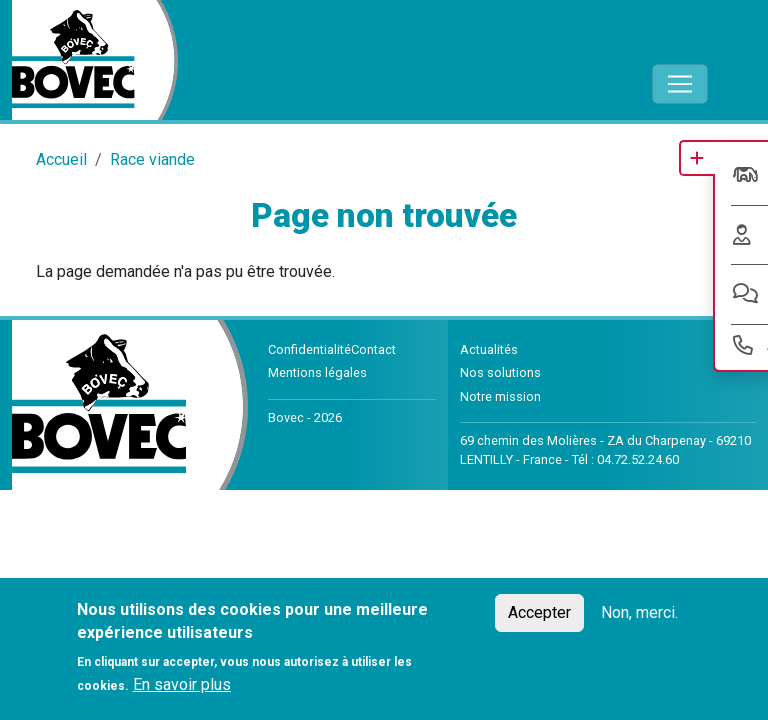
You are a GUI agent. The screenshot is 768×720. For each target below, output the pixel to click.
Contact (373, 349)
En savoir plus (182, 684)
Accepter (539, 612)
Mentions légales (317, 372)
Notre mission (500, 396)
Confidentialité (309, 349)
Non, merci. (639, 612)
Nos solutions (500, 372)
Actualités (489, 349)
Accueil (61, 159)
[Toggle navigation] (680, 84)
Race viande (152, 159)
